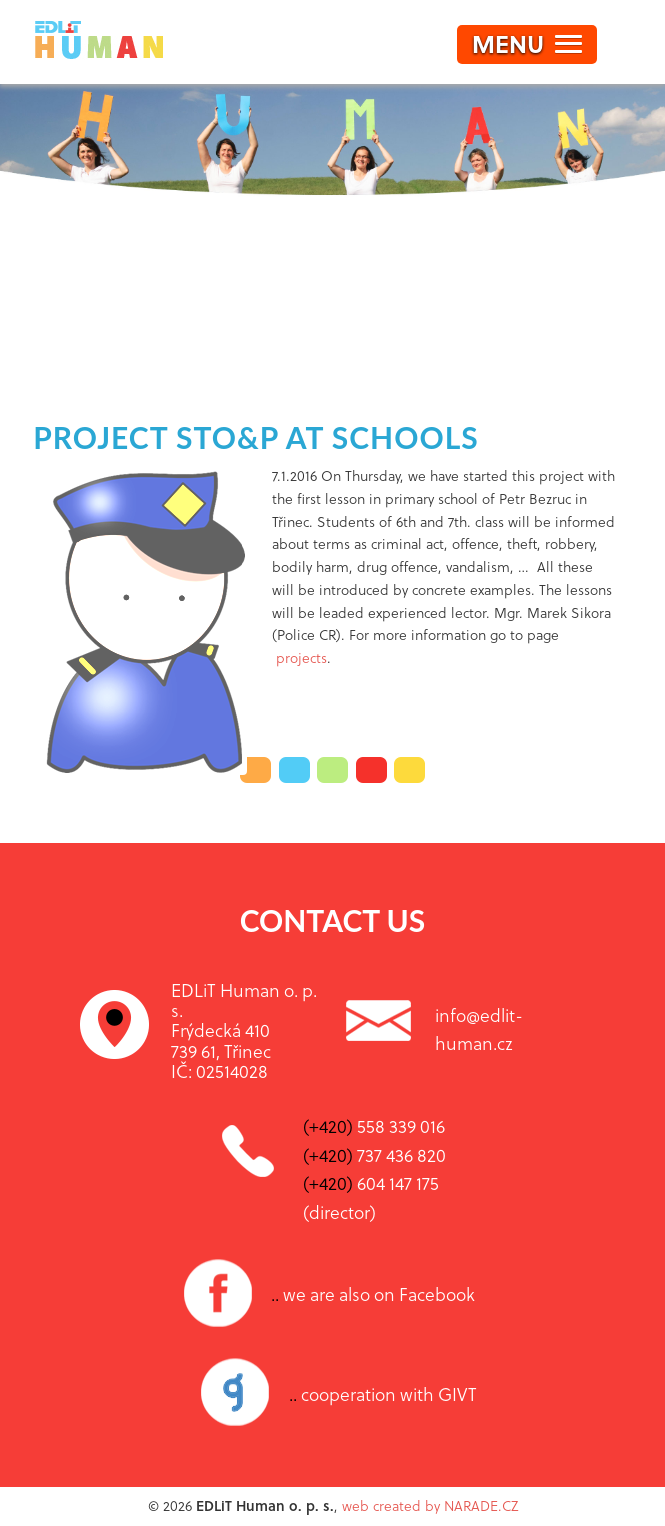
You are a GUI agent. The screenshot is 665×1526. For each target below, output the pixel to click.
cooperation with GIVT (383, 1394)
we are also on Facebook (373, 1294)
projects (301, 657)
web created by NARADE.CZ (430, 1505)
